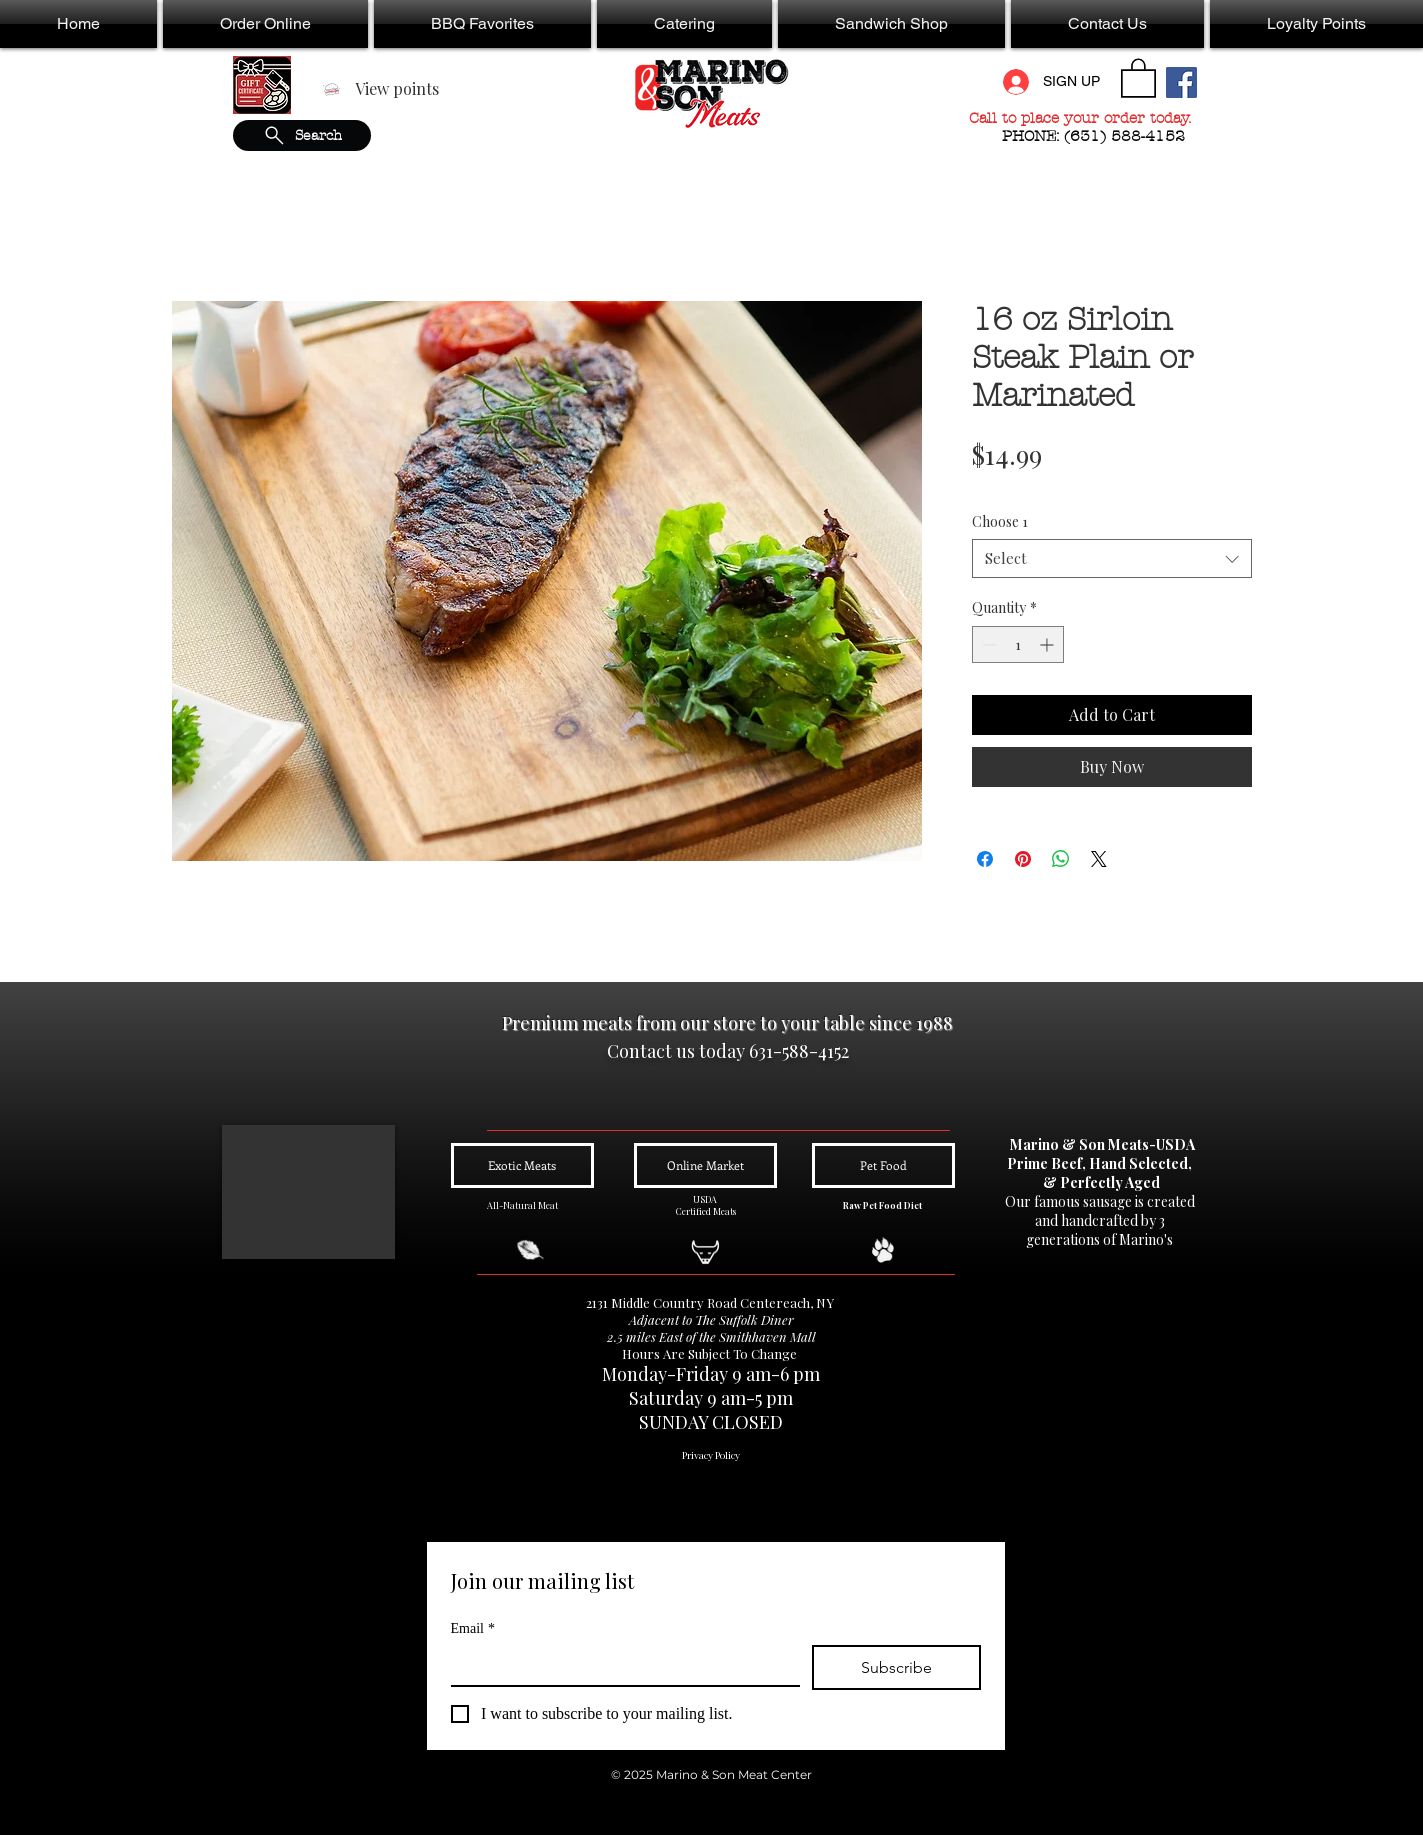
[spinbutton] (1018, 644)
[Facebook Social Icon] (1181, 82)
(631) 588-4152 (1127, 136)
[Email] (619, 1665)
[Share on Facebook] (985, 859)
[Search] (302, 135)
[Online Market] (705, 1165)
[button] (265, 24)
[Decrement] (987, 644)
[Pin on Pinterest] (1023, 859)
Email (473, 1628)
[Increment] (1048, 644)
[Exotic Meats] (522, 1165)
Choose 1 (1000, 521)
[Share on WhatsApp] (1061, 859)
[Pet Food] (883, 1165)
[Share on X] (1099, 859)
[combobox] (1112, 558)
